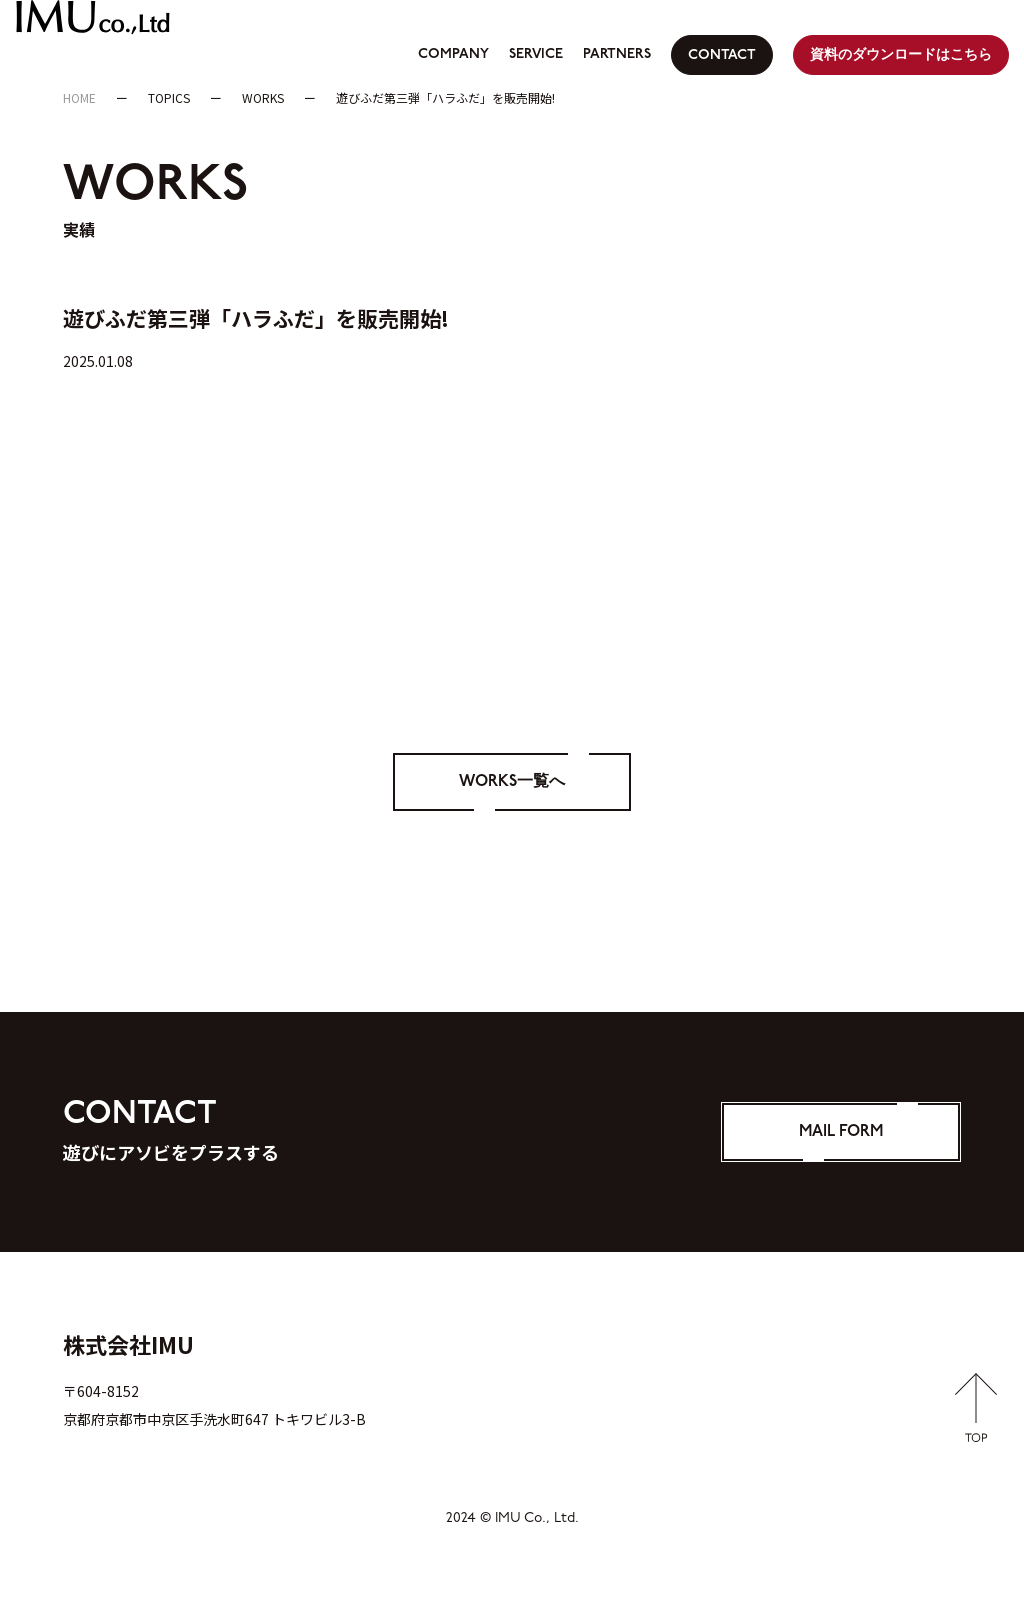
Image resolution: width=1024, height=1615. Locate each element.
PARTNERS (617, 54)
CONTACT (722, 55)
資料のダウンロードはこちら (901, 55)
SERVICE (536, 54)
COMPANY (453, 54)
